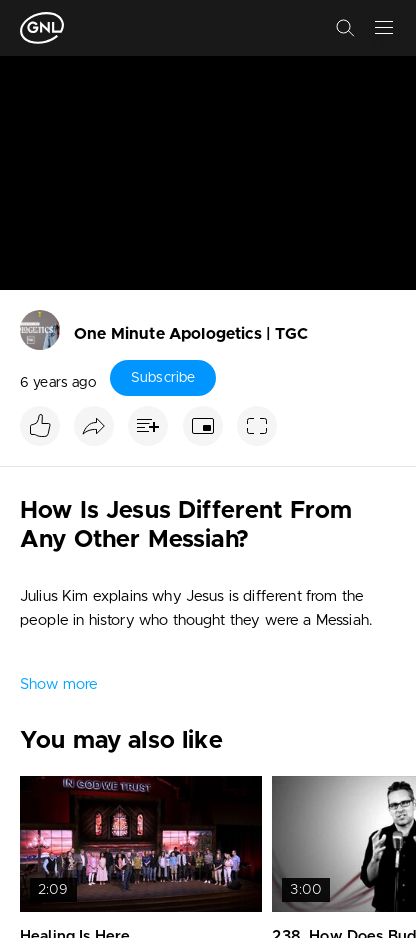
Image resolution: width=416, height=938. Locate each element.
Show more (59, 684)
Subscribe (163, 378)
